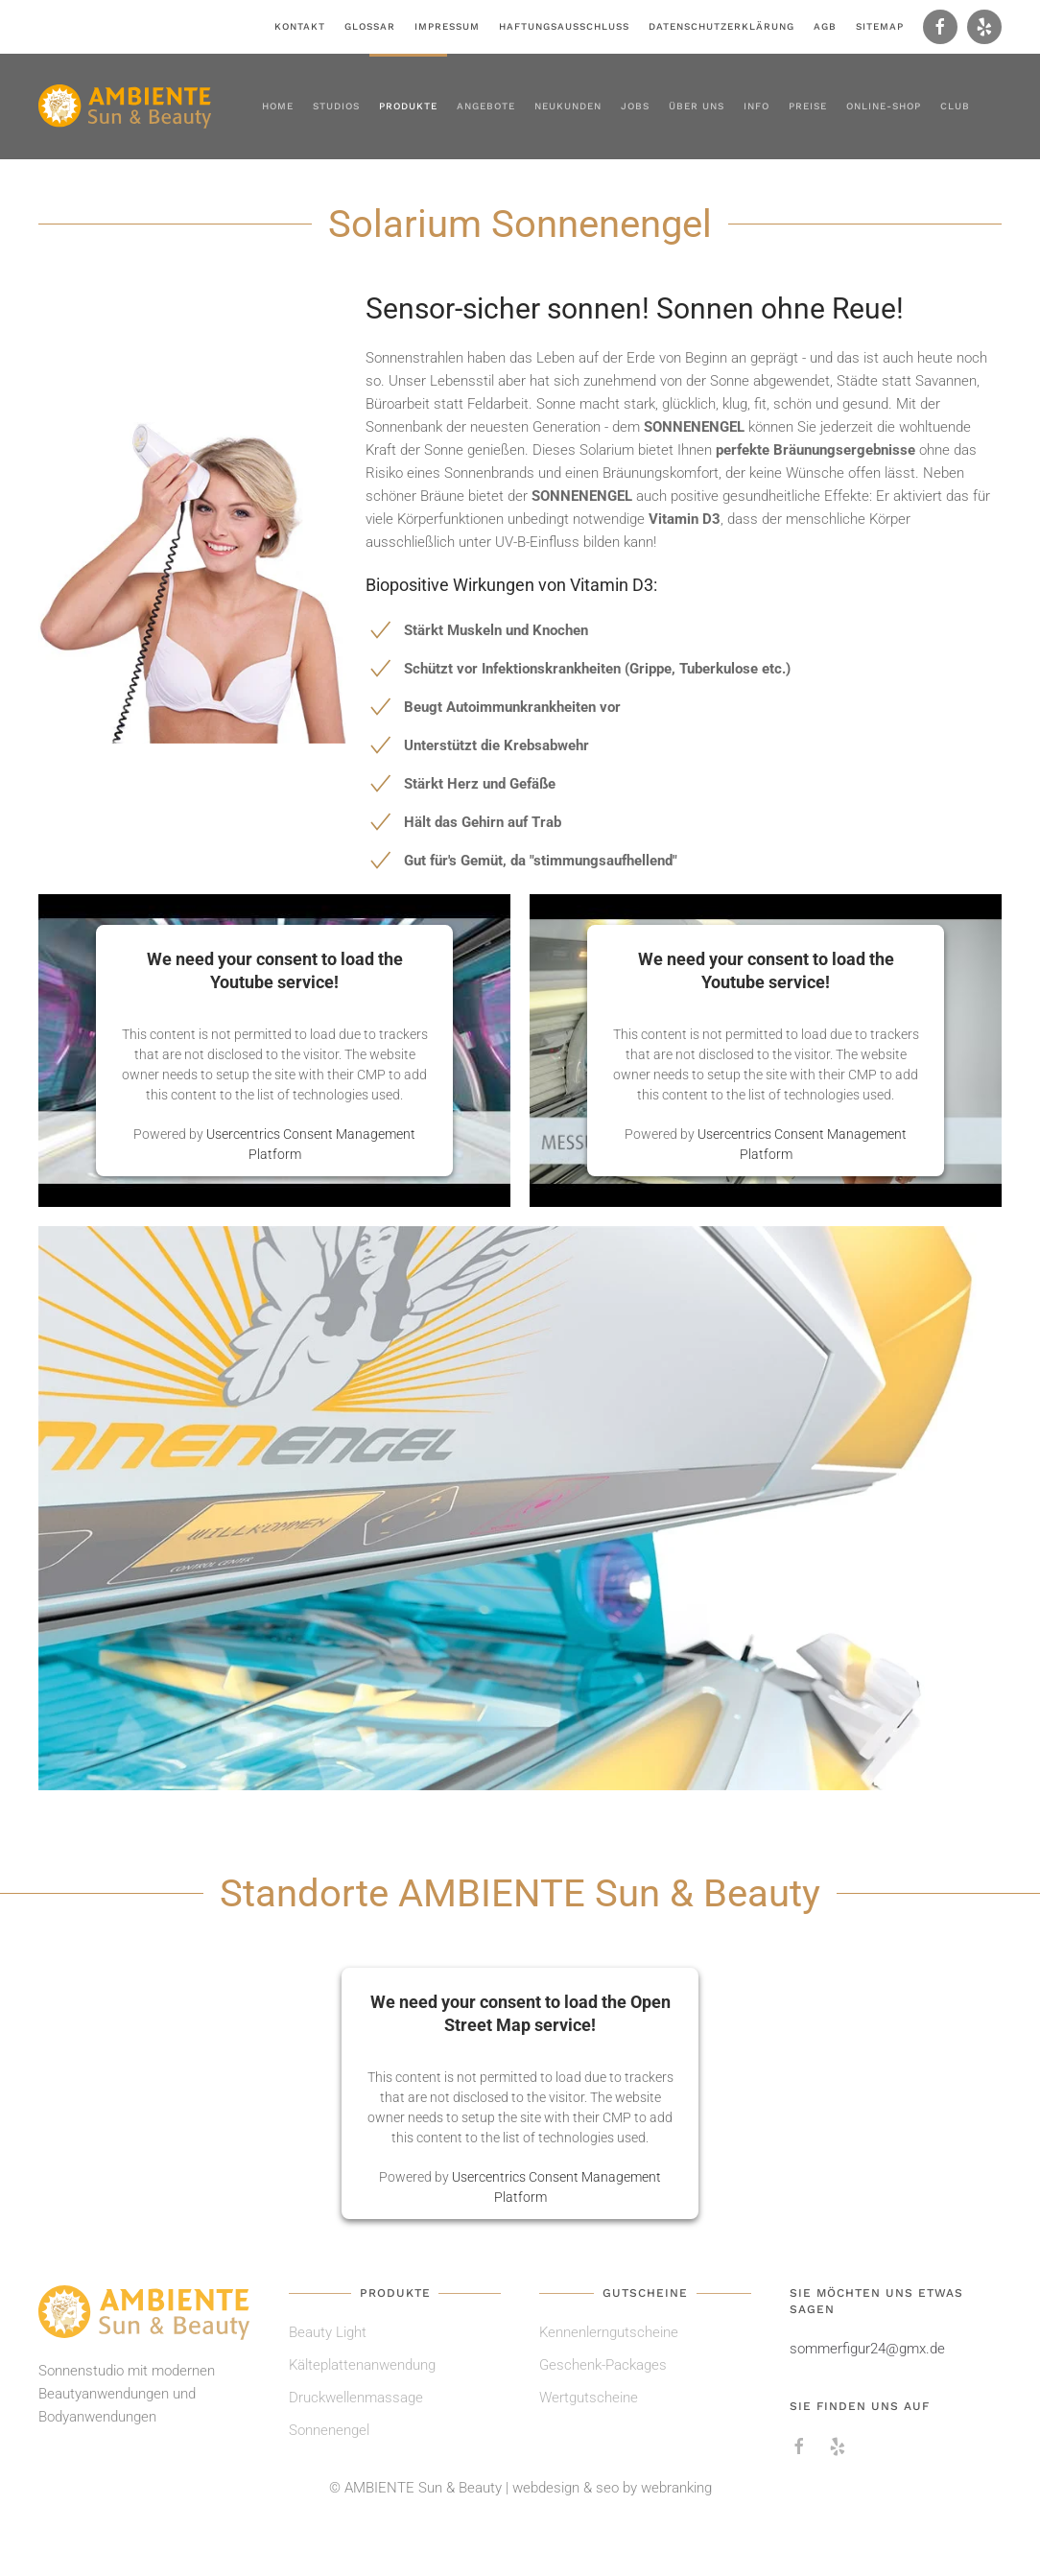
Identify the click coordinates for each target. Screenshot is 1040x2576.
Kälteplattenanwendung (362, 2365)
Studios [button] (336, 106)
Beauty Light (327, 2332)
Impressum (447, 26)
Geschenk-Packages (603, 2365)
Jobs (635, 106)
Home (278, 106)
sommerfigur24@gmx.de (867, 2348)
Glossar (369, 26)
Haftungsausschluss (564, 26)
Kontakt (299, 26)
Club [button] (955, 106)
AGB (825, 26)
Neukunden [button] (568, 106)
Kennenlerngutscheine (608, 2332)
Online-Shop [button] (883, 106)
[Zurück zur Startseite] (124, 106)
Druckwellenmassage (356, 2397)
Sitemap (880, 26)
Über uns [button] (696, 106)
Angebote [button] (486, 106)
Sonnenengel (329, 2430)
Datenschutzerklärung (721, 26)
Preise (808, 106)
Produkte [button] (408, 106)
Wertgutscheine (588, 2397)
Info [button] (756, 106)
